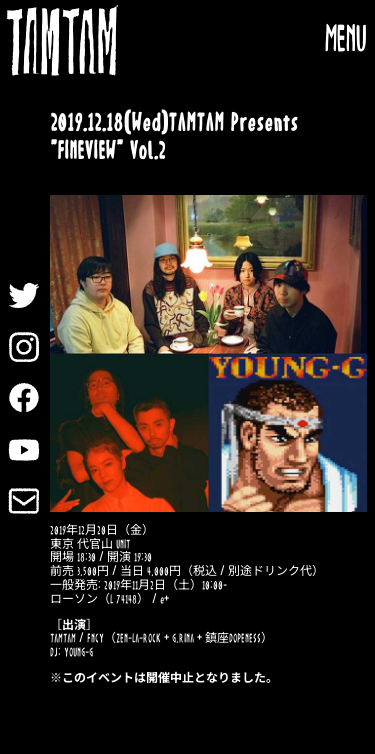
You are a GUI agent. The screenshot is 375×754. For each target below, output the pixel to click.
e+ (164, 599)
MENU (346, 40)
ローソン (74, 599)
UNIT (123, 544)
